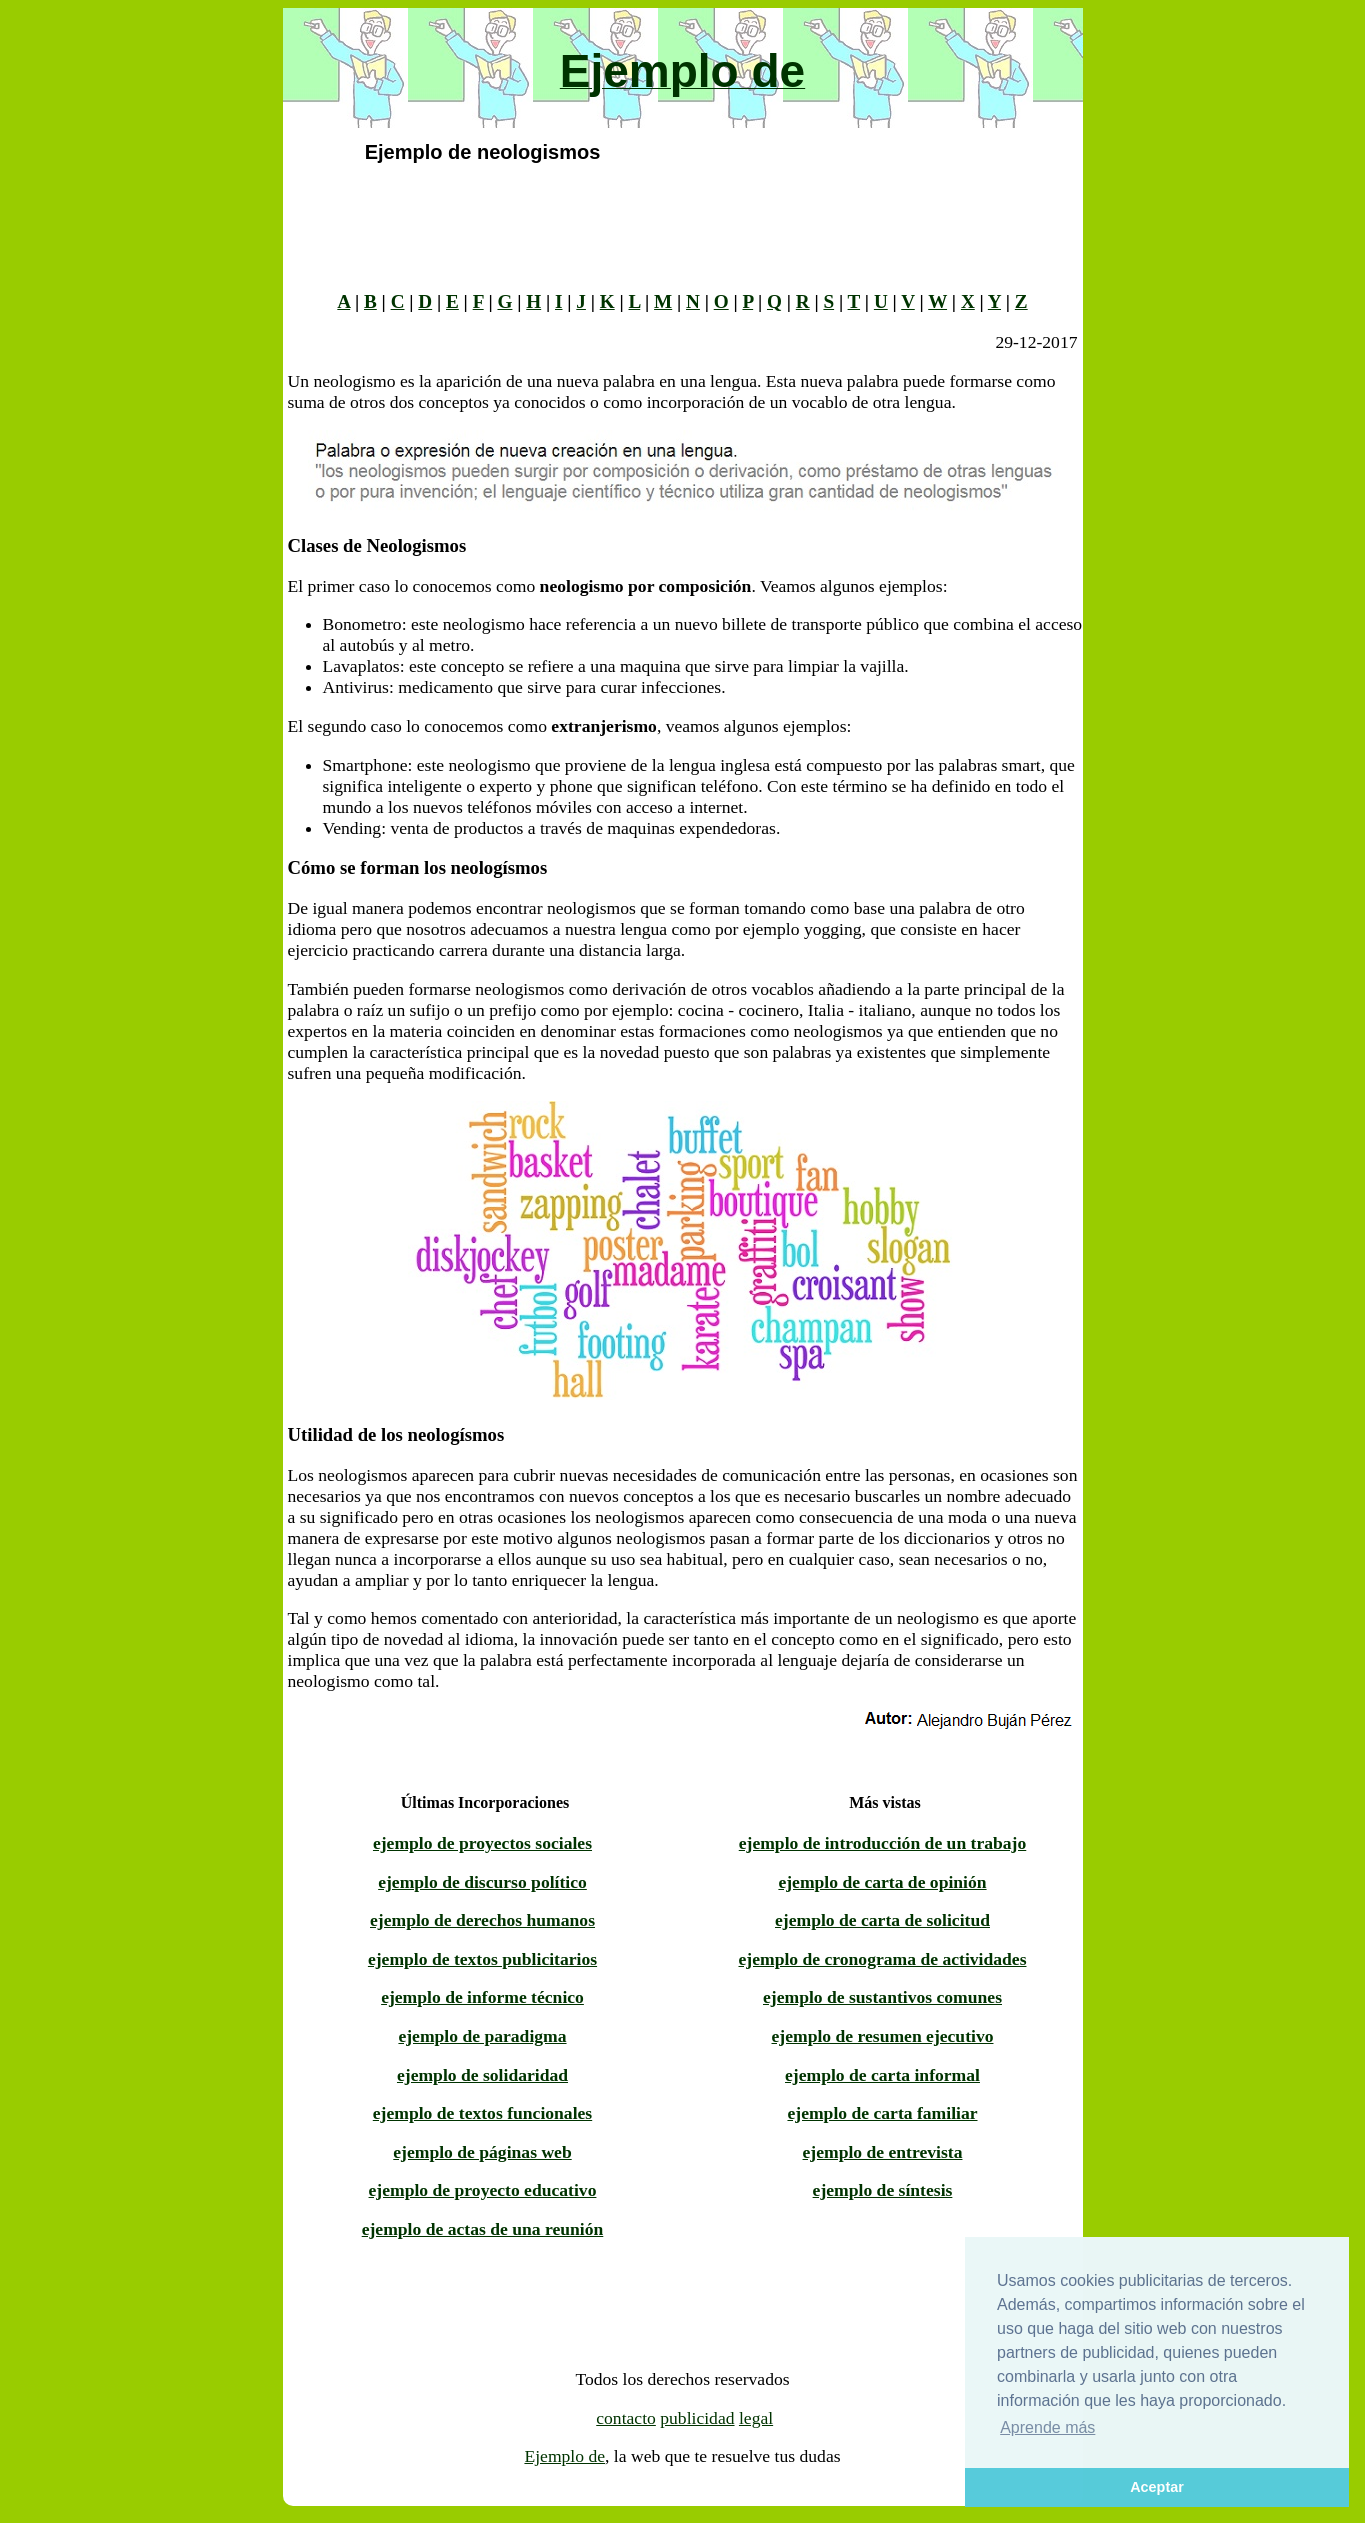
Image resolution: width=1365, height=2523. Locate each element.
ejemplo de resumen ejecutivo (883, 2036)
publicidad (697, 2418)
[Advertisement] (186, 308)
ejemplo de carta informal (882, 2075)
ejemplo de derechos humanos (482, 1920)
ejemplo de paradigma (482, 2036)
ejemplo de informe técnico (482, 1997)
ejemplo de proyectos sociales (482, 1843)
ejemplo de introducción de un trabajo (883, 1843)
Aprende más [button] (1047, 2427)
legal (756, 2418)
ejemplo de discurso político (482, 1882)
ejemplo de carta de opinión (882, 1882)
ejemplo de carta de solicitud (882, 1920)
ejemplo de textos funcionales (482, 2113)
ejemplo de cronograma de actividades (883, 1959)
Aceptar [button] (1157, 2487)
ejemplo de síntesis (883, 2190)
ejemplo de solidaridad (482, 2075)
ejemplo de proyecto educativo (483, 2190)
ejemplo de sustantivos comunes (882, 1997)
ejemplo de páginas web (482, 2152)
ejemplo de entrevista (883, 2152)
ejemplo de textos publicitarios (482, 1959)
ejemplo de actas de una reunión (483, 2229)
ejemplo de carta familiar (882, 2113)
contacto (626, 2418)
